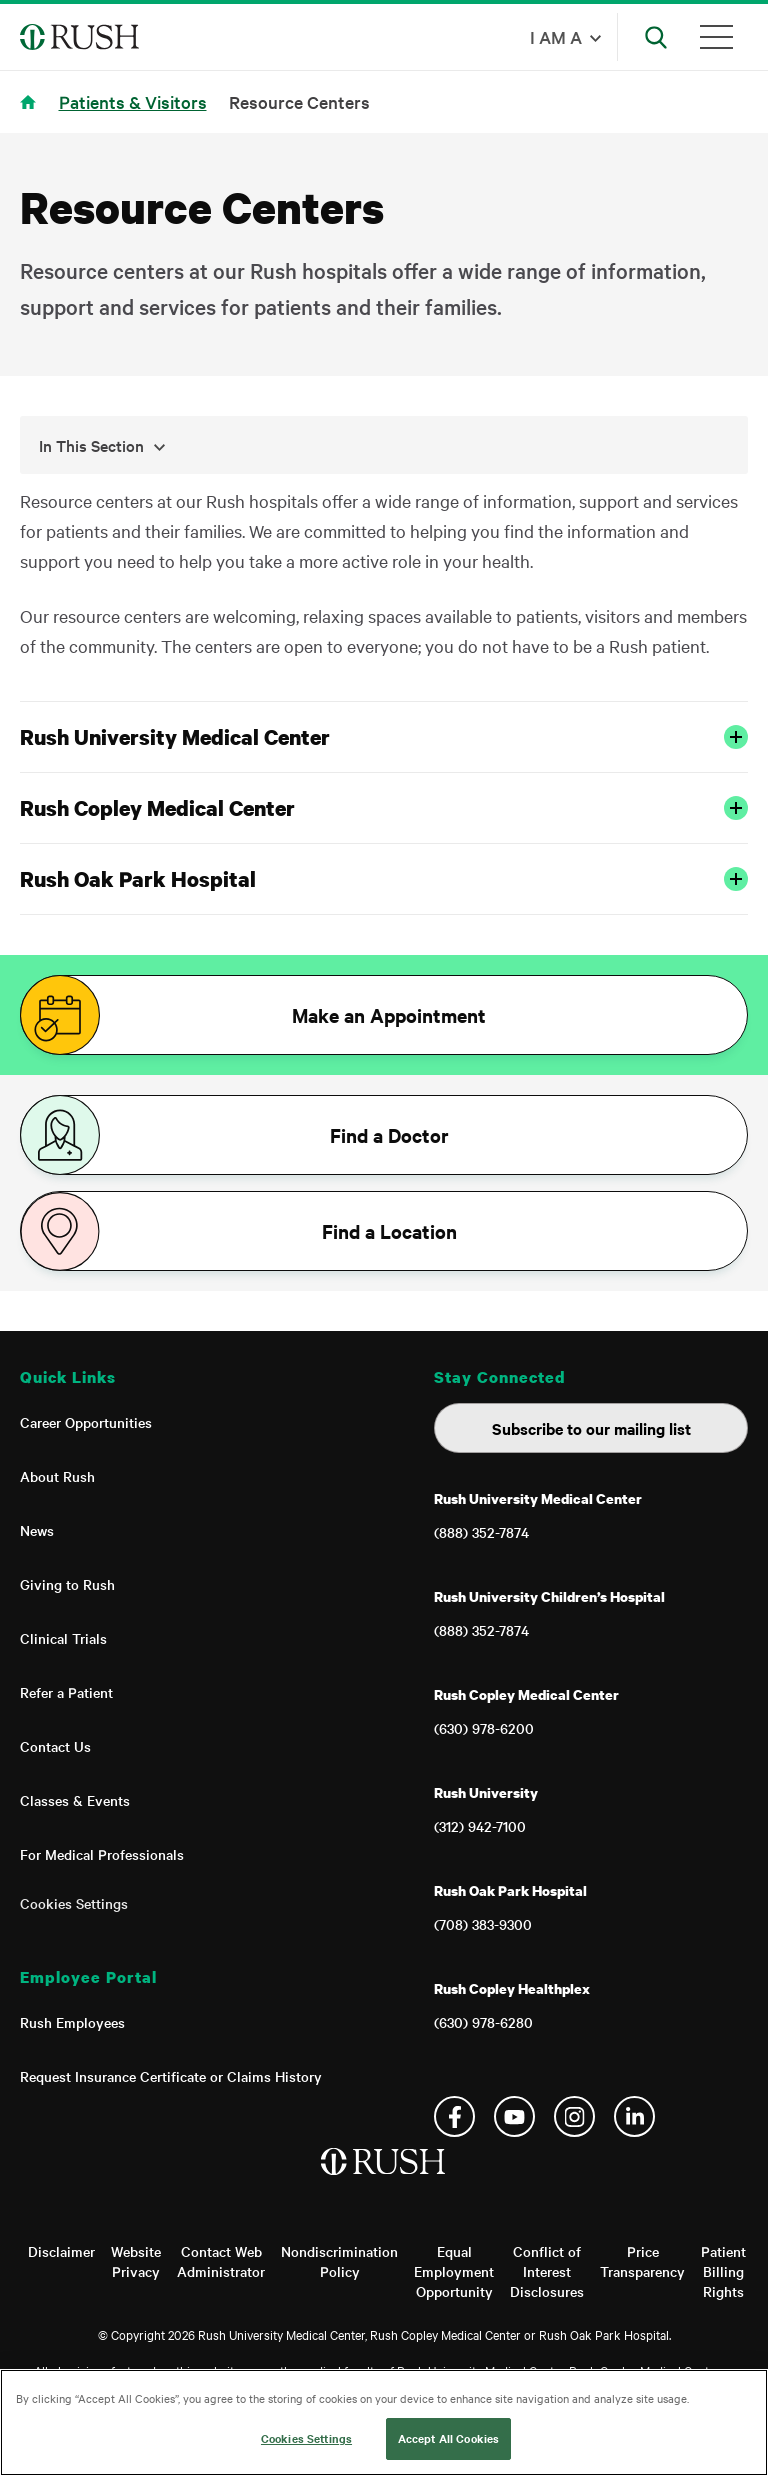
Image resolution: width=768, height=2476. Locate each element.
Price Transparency (642, 2261)
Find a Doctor (389, 1135)
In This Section (103, 445)
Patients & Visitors (133, 101)
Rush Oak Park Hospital (384, 879)
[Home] (384, 2182)
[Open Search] (656, 37)
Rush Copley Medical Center (384, 808)
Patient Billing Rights (723, 2271)
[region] (384, 2422)
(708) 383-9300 (483, 1924)
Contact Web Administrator (221, 2261)
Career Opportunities (86, 1422)
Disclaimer (61, 2251)
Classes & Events (75, 1800)
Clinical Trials (63, 1638)
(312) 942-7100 (480, 1826)
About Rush (57, 1476)
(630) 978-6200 (484, 1728)
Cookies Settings (74, 1903)
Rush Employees (72, 2022)
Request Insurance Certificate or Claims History (171, 2076)
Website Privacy (136, 2261)
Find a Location (389, 1231)
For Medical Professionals (102, 1854)
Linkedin (634, 2116)
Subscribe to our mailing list (591, 1428)
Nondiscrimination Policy (339, 2261)
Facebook (454, 2116)
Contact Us (55, 1746)
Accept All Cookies (448, 2438)
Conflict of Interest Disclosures (547, 2271)
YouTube (514, 2116)
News (37, 1530)
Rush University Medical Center (384, 737)
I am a (556, 36)
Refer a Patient (66, 1692)
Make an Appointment (389, 1015)
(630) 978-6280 (483, 2022)
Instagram (574, 2116)
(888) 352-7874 (481, 1532)
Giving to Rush (67, 1584)
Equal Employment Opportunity (454, 2271)
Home (31, 114)
